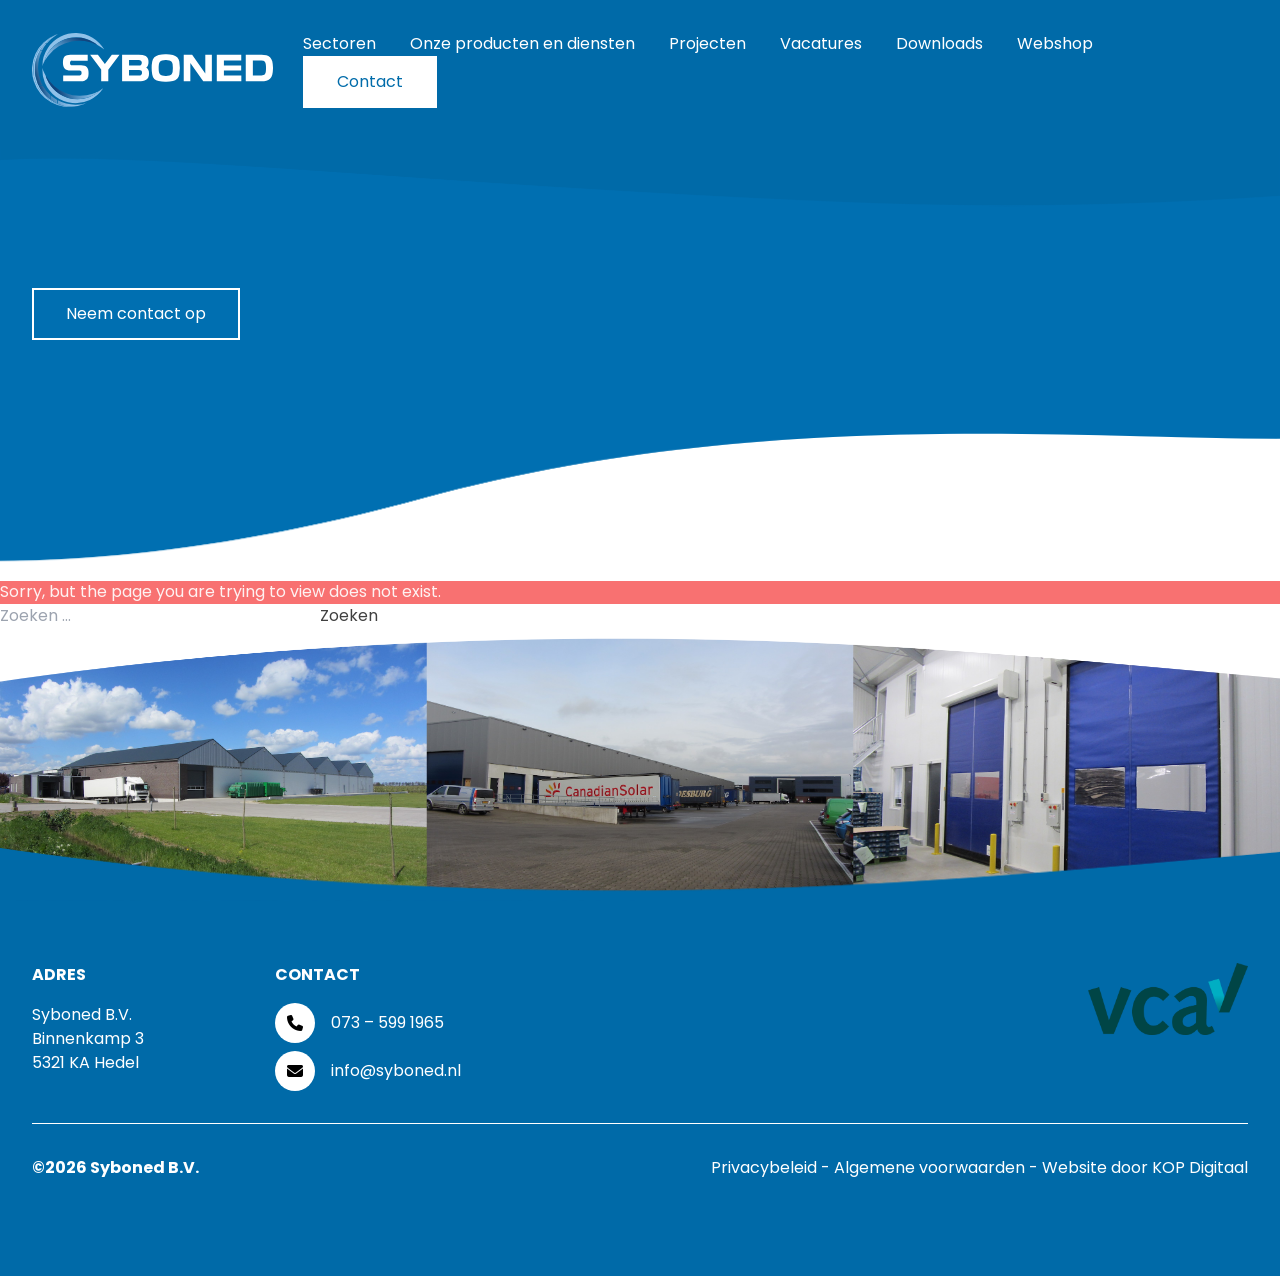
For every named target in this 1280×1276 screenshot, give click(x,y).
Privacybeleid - (772, 1167)
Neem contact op (136, 313)
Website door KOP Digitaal (1145, 1167)
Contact (370, 81)
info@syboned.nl (396, 1070)
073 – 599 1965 (387, 1022)
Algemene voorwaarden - (938, 1167)
